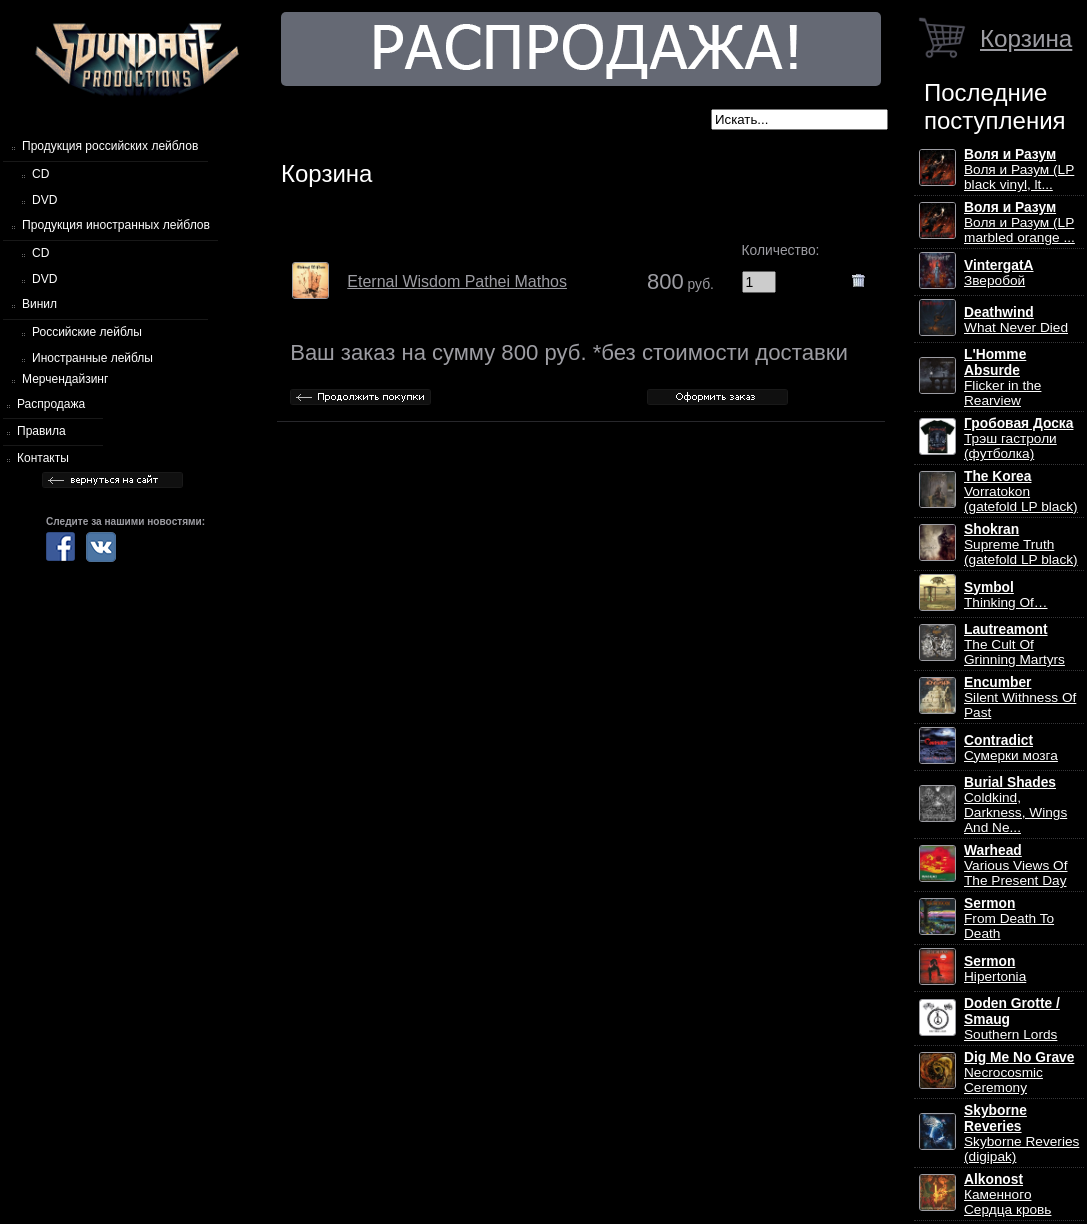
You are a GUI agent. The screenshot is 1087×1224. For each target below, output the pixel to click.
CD (40, 174)
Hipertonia (995, 969)
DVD (44, 200)
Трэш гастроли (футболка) (1018, 438)
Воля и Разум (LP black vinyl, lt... (1019, 169)
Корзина (1026, 38)
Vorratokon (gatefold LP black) (1021, 491)
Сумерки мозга (1011, 748)
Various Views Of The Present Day (1015, 865)
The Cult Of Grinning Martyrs (1014, 644)
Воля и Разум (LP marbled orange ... (1019, 222)
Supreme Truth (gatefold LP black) (1021, 544)
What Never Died (1016, 320)
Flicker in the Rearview (1002, 377)
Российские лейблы (87, 332)
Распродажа (51, 404)
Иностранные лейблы (92, 358)
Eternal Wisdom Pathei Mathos (457, 281)
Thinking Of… (1006, 595)
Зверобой (999, 273)
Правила (41, 431)
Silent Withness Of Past (1020, 697)
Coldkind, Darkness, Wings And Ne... (1015, 805)
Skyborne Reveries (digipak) (1021, 1133)
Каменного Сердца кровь (1007, 1194)
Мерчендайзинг (65, 379)
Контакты (43, 458)
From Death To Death (1009, 918)
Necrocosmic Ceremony (1019, 1072)
